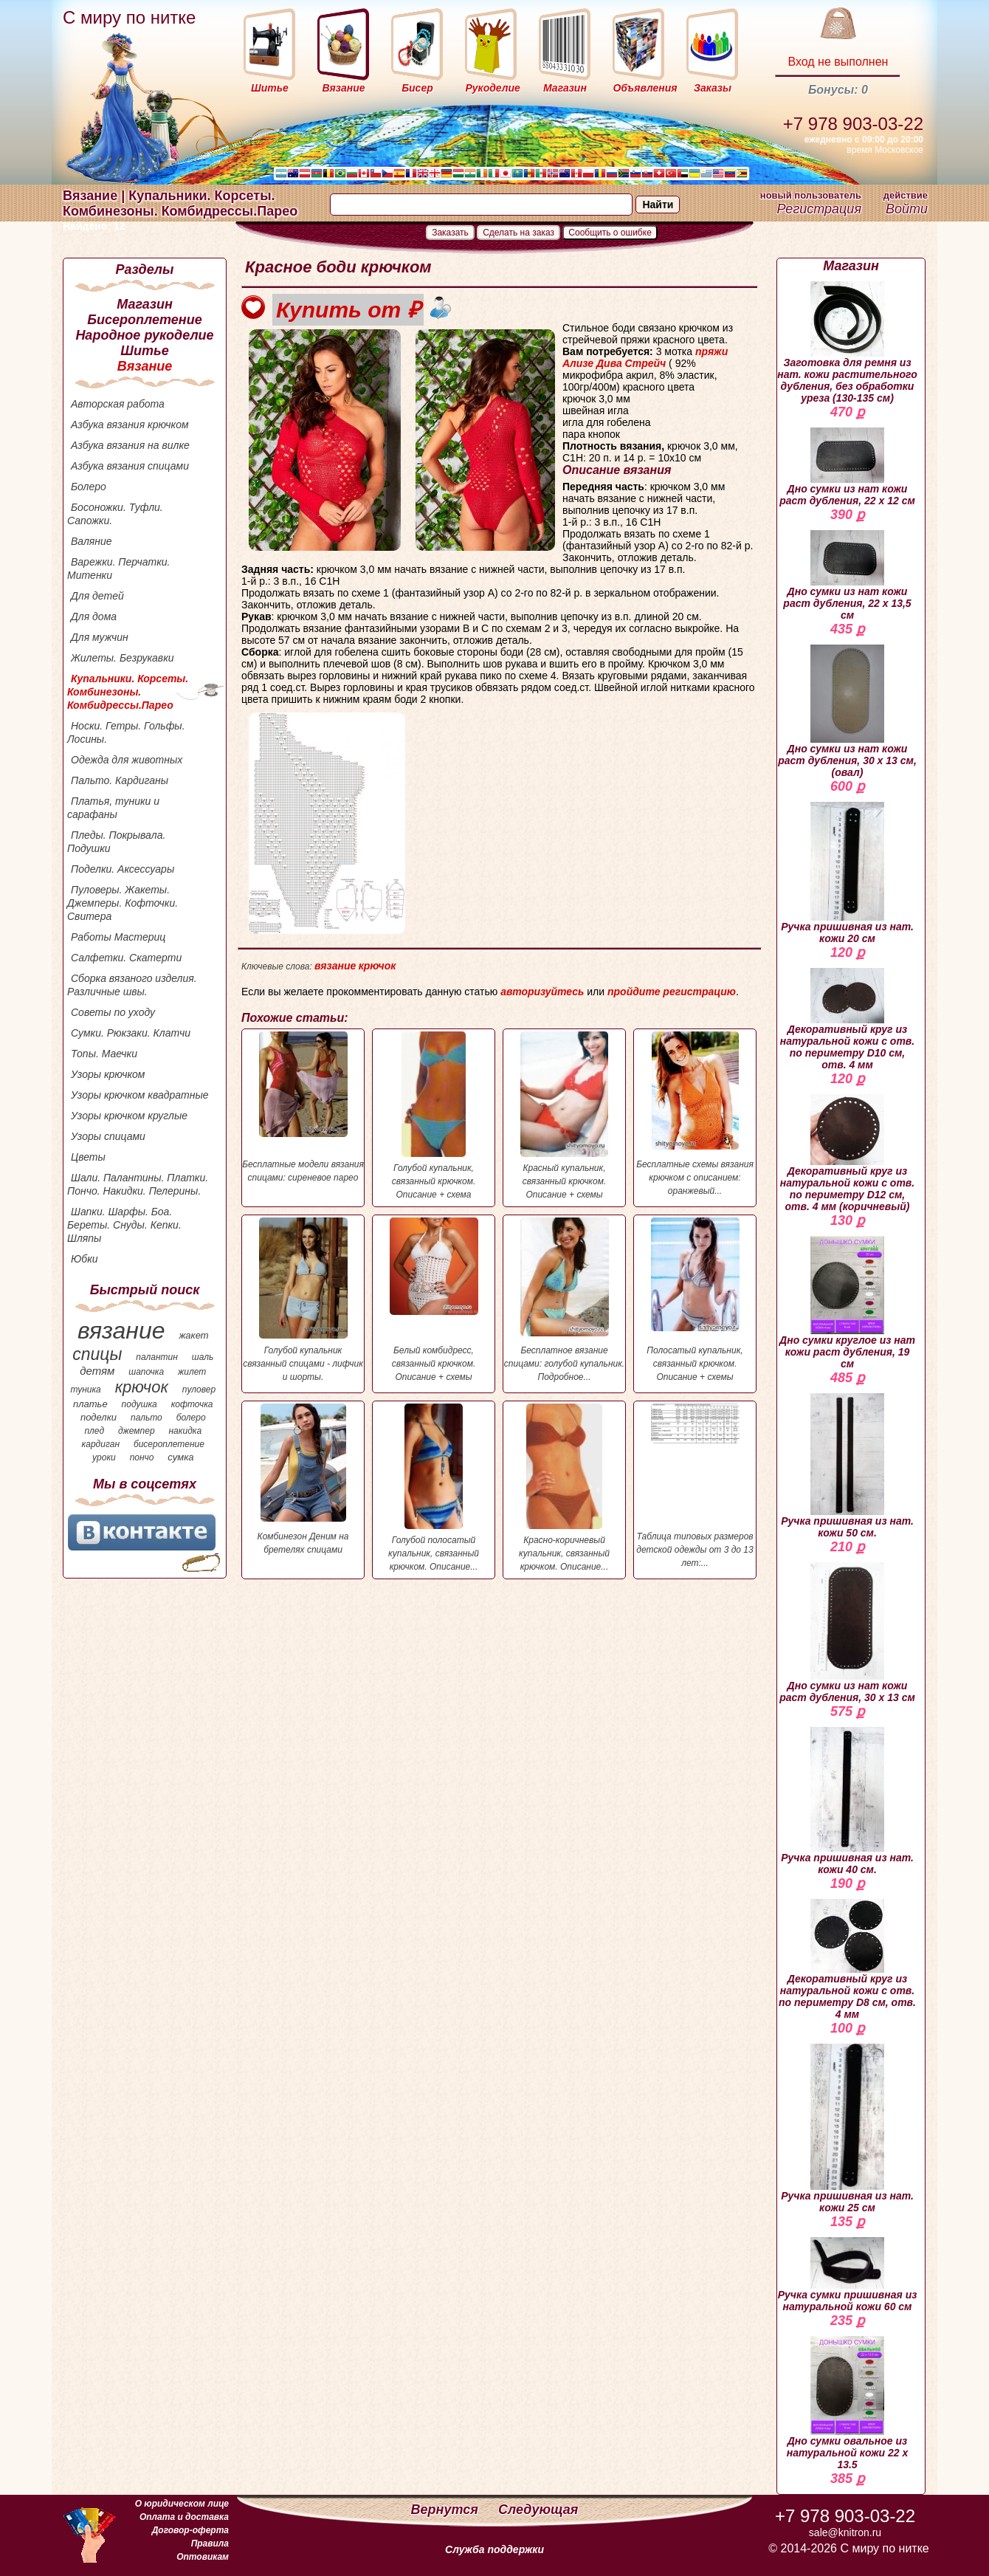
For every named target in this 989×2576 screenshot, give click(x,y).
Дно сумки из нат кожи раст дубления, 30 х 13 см (847, 1632)
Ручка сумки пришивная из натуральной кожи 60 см (847, 2275)
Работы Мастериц (118, 937)
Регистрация (819, 209)
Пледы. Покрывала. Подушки (116, 841)
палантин (157, 1357)
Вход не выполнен (838, 61)
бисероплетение (169, 1444)
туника (85, 1389)
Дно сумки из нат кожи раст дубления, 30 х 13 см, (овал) (847, 711)
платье (90, 1403)
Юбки (84, 1259)
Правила (210, 2543)
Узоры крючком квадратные (140, 1095)
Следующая (538, 2509)
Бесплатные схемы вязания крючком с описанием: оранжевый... (695, 1113)
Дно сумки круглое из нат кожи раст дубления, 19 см (847, 1303)
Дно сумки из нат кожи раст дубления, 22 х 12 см (847, 466)
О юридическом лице (182, 2503)
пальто (146, 1417)
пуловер (199, 1389)
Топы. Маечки (104, 1053)
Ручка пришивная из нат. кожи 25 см (847, 2128)
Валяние (91, 541)
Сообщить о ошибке (610, 232)
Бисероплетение (144, 319)
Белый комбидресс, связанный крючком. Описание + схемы (433, 1299)
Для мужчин (99, 637)
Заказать (450, 232)
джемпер (136, 1431)
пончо (142, 1457)
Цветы (88, 1157)
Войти (907, 209)
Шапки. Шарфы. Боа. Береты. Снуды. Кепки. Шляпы (124, 1225)
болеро (191, 1417)
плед (94, 1431)
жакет (193, 1335)
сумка (180, 1457)
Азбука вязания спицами (130, 466)
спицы (97, 1354)
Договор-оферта (190, 2530)
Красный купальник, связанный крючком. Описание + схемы (564, 1115)
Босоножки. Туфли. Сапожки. (115, 513)
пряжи (711, 351)
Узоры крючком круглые (129, 1116)
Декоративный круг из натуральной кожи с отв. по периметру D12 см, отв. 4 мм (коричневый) (847, 1153)
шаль (203, 1357)
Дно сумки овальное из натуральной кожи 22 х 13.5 (848, 2403)
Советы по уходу (113, 1012)
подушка (139, 1404)
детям (97, 1370)
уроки (104, 1457)
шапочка (146, 1372)
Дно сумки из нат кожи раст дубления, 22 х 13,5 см (847, 575)
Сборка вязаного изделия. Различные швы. (132, 984)
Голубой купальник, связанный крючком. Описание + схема (433, 1115)
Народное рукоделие (144, 335)
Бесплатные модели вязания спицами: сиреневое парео (303, 1107)
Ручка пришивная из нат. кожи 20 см (847, 873)
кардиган (101, 1444)
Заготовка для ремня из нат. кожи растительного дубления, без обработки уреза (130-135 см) (847, 342)
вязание (121, 1330)
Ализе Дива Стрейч (614, 363)
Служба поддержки (494, 2549)
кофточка (192, 1404)
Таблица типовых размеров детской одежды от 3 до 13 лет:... (695, 1486)
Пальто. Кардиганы (119, 780)
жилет (192, 1372)
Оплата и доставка (184, 2517)
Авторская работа (118, 404)
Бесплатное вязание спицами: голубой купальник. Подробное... (564, 1299)
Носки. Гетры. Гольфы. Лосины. (126, 732)
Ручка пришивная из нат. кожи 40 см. (847, 1801)
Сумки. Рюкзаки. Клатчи (130, 1033)
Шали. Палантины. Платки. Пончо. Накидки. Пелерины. (137, 1184)
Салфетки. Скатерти (126, 958)
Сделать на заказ (518, 232)
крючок (141, 1387)
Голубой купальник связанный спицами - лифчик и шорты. (303, 1299)
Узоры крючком (108, 1074)
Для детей (97, 596)
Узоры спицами (108, 1136)
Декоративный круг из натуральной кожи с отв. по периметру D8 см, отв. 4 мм (847, 1959)
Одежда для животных (126, 760)
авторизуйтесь (542, 991)
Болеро (88, 486)
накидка (185, 1431)
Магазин (145, 304)
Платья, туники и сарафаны (113, 807)
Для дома (94, 616)
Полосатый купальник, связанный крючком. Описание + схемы (695, 1299)
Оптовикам (202, 2557)
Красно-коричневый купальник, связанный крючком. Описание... (564, 1488)
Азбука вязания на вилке (130, 445)
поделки (98, 1417)
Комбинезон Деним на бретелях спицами (303, 1479)
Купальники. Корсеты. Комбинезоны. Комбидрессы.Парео (127, 692)
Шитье (144, 350)
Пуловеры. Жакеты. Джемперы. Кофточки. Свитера (122, 903)
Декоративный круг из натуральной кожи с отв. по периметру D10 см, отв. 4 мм (847, 1019)
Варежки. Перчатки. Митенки (118, 568)
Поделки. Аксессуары (122, 869)
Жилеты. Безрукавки (122, 658)
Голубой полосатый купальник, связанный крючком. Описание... (433, 1488)
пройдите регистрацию (671, 991)
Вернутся (446, 2509)
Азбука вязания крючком (130, 424)
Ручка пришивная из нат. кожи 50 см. (847, 1466)
